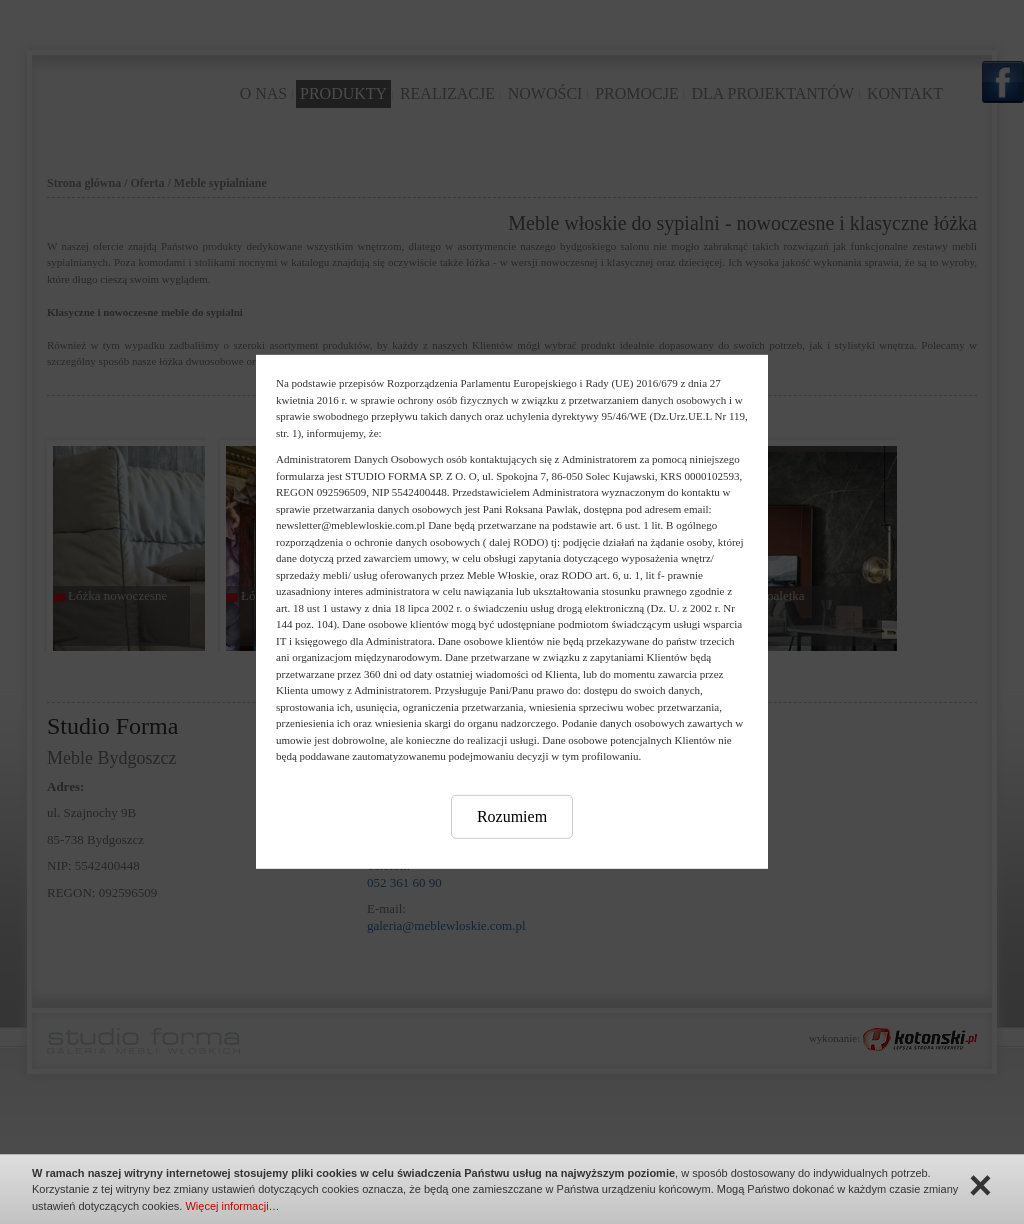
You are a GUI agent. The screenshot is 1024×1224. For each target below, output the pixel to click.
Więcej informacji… (232, 1206)
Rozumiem (512, 815)
